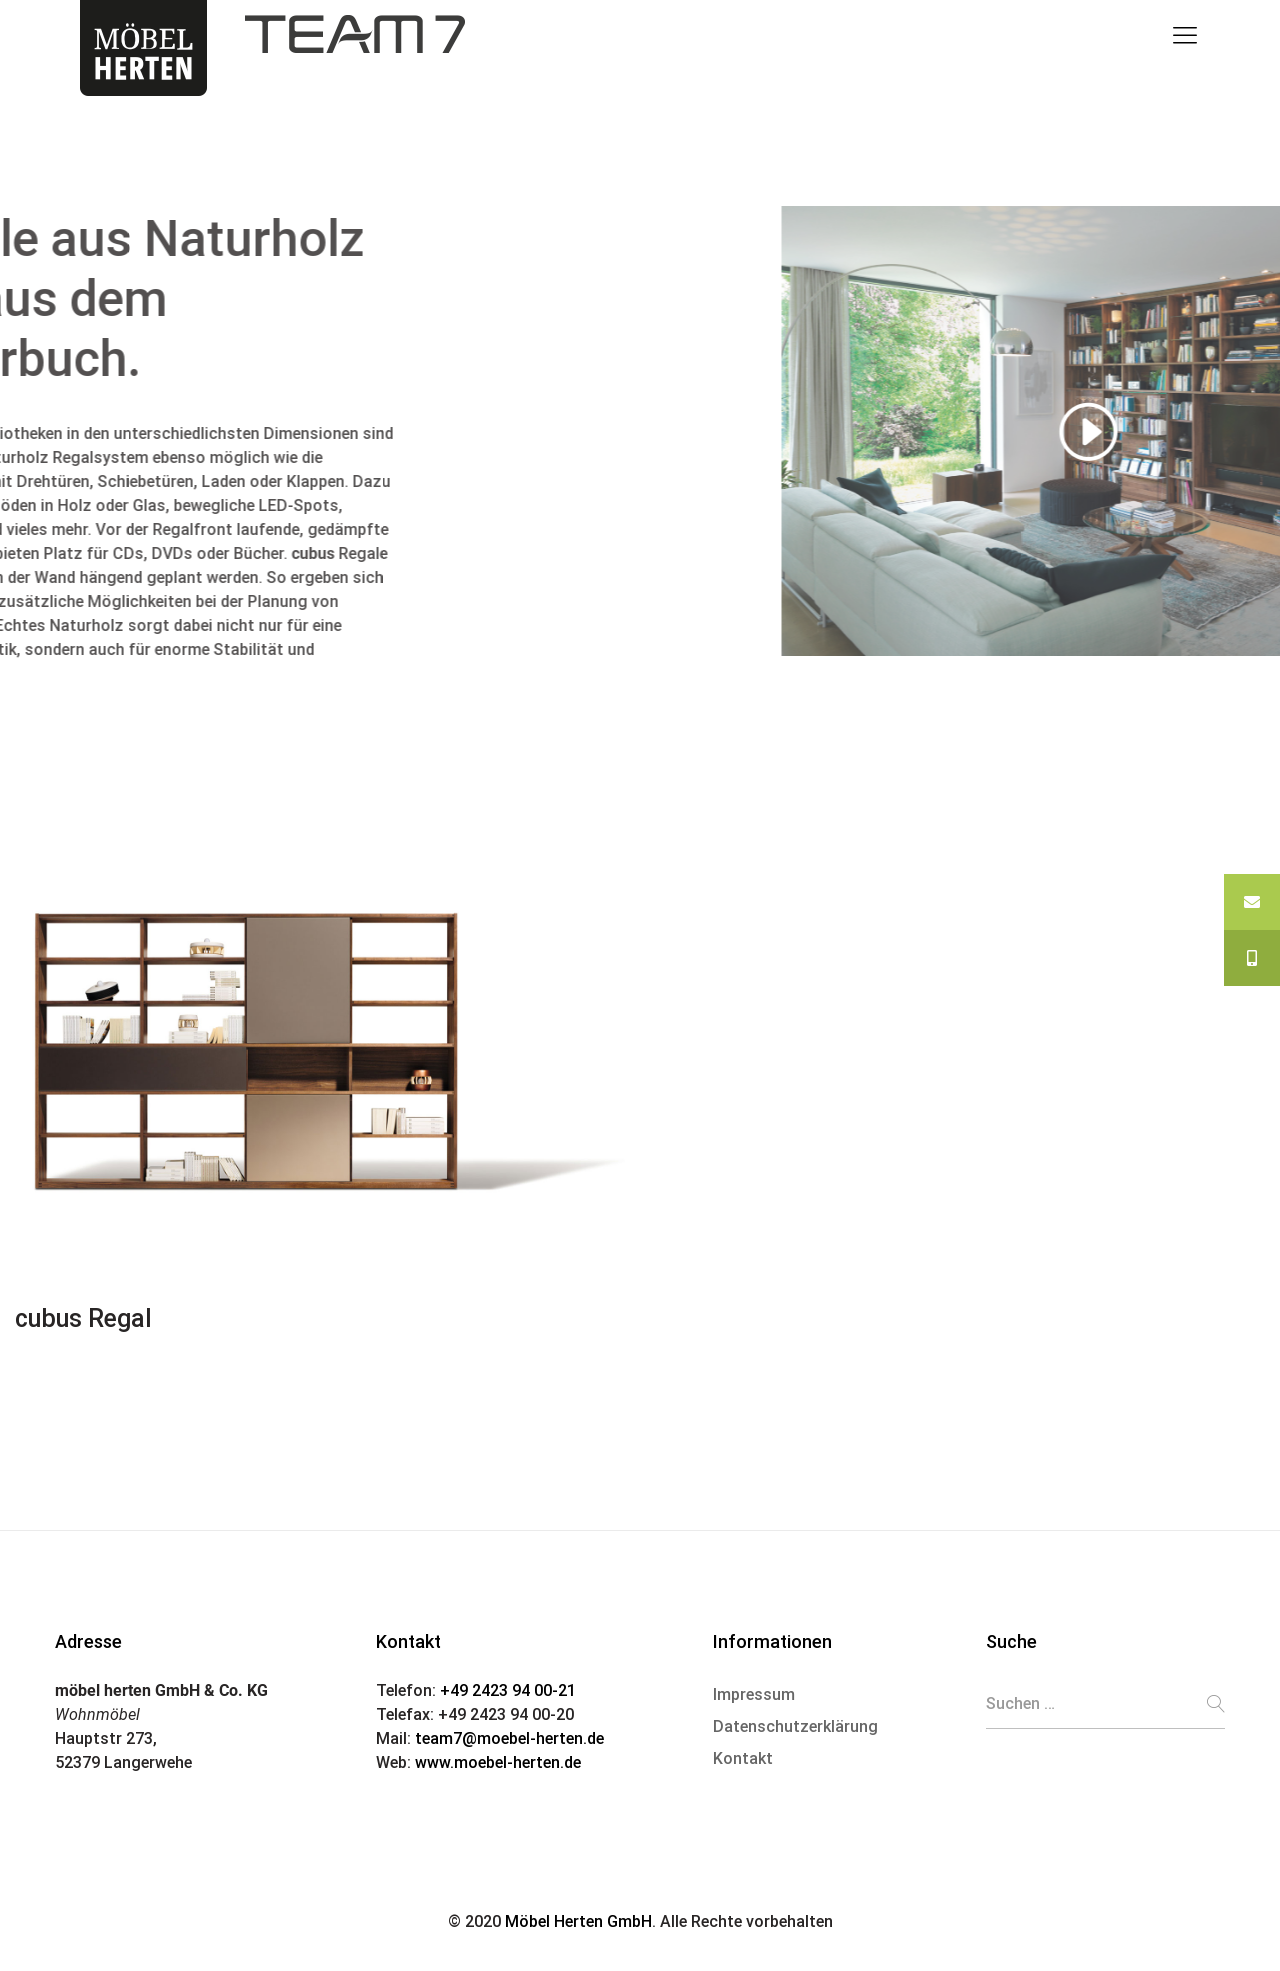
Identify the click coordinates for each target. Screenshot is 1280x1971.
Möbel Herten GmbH (578, 1921)
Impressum (754, 1694)
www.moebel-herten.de (498, 1762)
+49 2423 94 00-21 (508, 1690)
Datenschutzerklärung (795, 1726)
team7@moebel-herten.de (509, 1738)
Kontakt (743, 1758)
